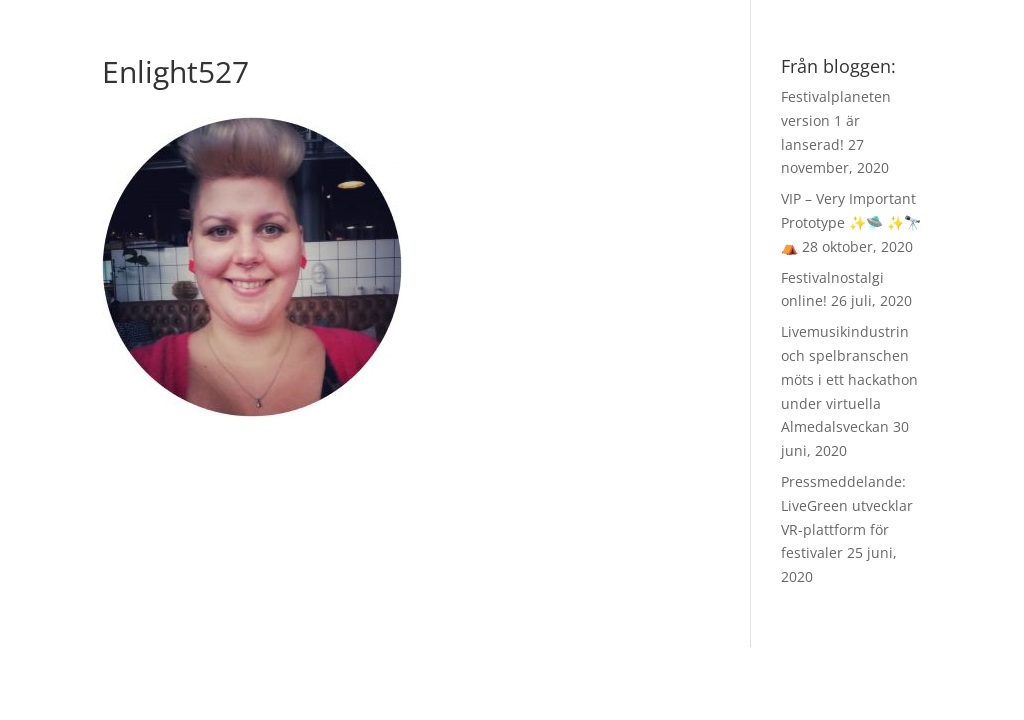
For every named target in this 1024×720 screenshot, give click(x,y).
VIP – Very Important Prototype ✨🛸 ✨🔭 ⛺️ (851, 222)
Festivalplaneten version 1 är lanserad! (836, 120)
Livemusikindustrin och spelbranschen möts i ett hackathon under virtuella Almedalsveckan (849, 379)
